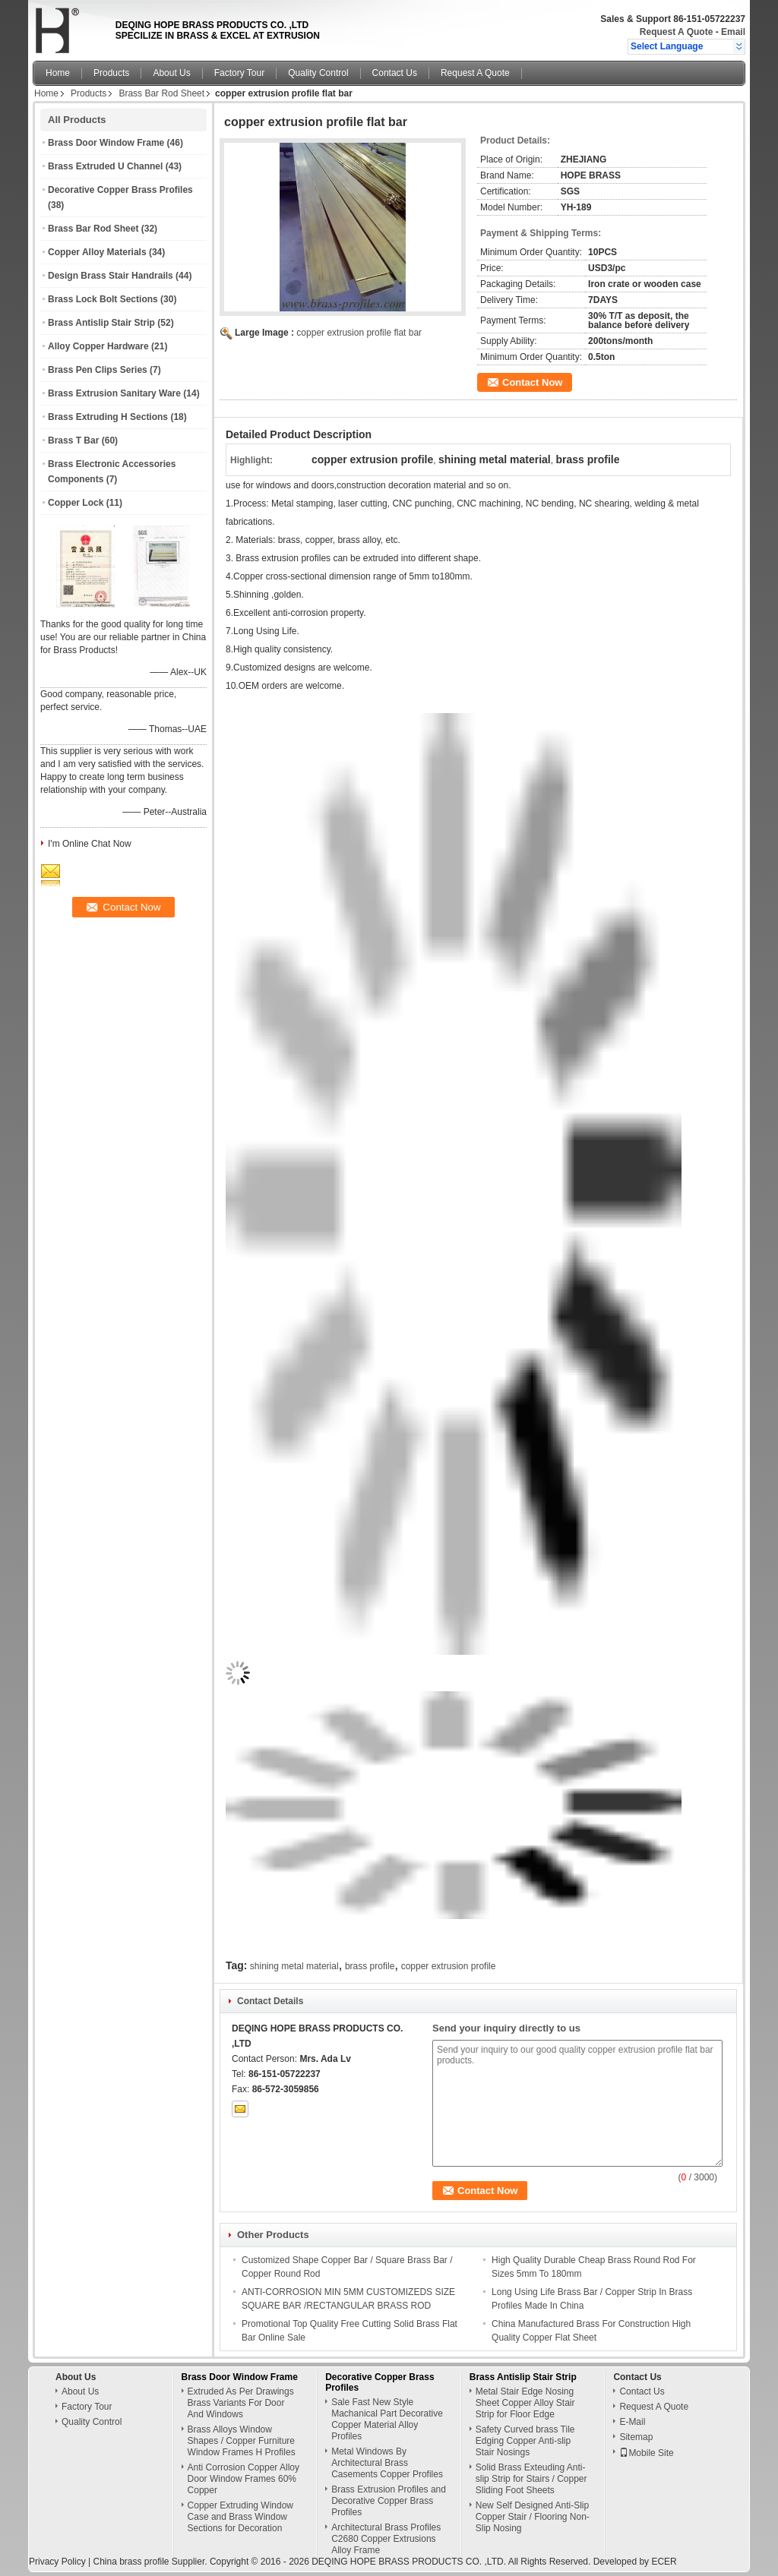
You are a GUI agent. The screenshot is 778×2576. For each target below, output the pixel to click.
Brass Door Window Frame (106, 142)
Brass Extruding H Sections (108, 417)
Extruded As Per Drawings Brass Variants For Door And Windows (241, 2403)
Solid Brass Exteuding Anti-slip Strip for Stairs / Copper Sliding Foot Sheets (531, 2479)
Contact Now (532, 382)
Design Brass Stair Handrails (110, 275)
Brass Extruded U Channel (105, 166)
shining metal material (294, 1966)
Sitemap (636, 2437)
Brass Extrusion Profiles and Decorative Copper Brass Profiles (388, 2501)
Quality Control (318, 73)
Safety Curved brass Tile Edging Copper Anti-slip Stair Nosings (525, 2441)
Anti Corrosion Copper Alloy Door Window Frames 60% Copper (243, 2479)
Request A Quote (676, 32)
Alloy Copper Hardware (98, 346)
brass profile (369, 1966)
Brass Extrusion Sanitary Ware (114, 393)
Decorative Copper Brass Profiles (120, 190)
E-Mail (632, 2422)
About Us (171, 73)
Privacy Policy (57, 2561)
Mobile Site (646, 2453)
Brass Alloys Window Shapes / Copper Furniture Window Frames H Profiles (242, 2441)
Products (111, 73)
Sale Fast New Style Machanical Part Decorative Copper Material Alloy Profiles (387, 2419)
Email (733, 32)
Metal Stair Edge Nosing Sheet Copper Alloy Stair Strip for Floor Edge (525, 2403)
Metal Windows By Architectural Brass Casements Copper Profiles (387, 2463)
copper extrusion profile (448, 1966)
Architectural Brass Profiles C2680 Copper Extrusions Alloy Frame (386, 2538)
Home (58, 73)
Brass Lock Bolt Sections (103, 299)
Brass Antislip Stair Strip (101, 322)
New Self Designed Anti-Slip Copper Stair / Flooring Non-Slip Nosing (533, 2516)
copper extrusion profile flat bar (359, 332)
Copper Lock (75, 502)
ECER (663, 2561)
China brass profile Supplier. (151, 2561)
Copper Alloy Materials (97, 252)
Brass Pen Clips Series (97, 370)
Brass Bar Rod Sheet (161, 93)
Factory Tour (239, 73)
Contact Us (394, 73)
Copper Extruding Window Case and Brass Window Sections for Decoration (240, 2516)
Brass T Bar (73, 440)
